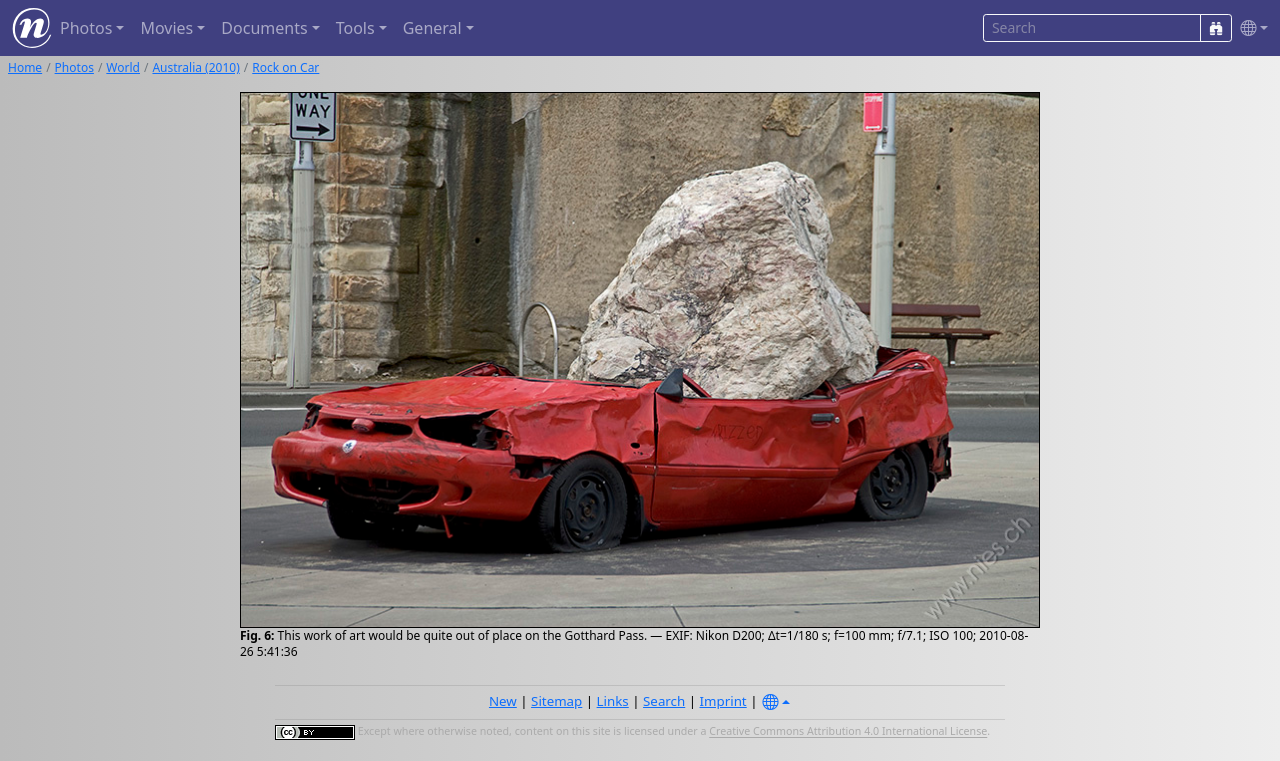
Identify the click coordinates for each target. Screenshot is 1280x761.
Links (613, 701)
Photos (74, 67)
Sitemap (556, 701)
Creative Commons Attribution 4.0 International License (848, 732)
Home (25, 67)
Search (664, 701)
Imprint (723, 701)
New (503, 701)
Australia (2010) (195, 67)
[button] (1250, 28)
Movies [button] (166, 28)
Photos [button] (86, 28)
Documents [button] (264, 28)
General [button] (432, 28)
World (123, 67)
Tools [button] (355, 28)
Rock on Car (285, 67)
